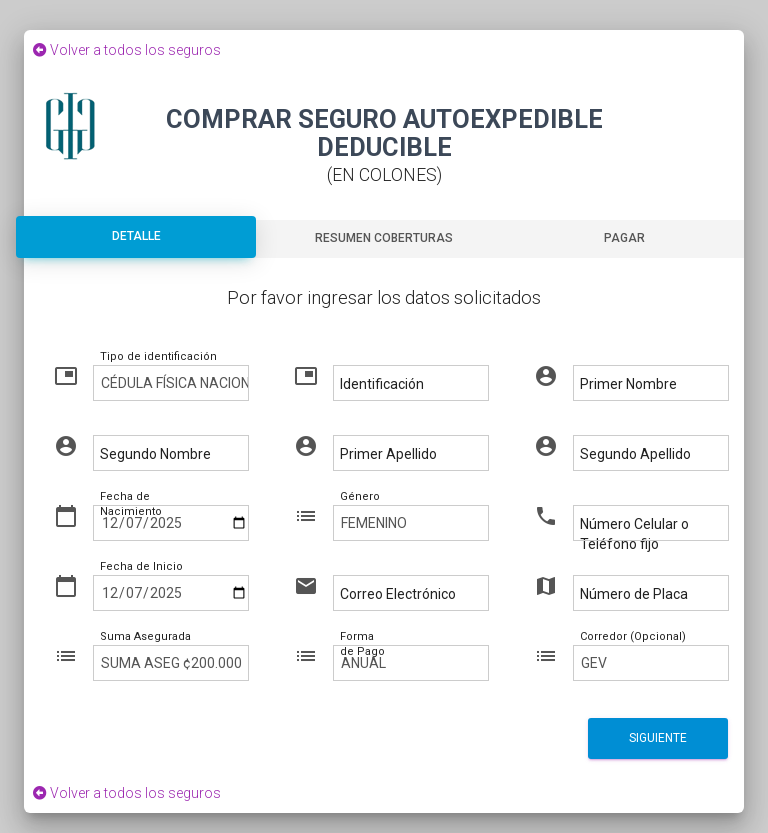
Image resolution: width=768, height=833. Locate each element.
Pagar (624, 238)
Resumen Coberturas (384, 238)
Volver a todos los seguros (122, 50)
